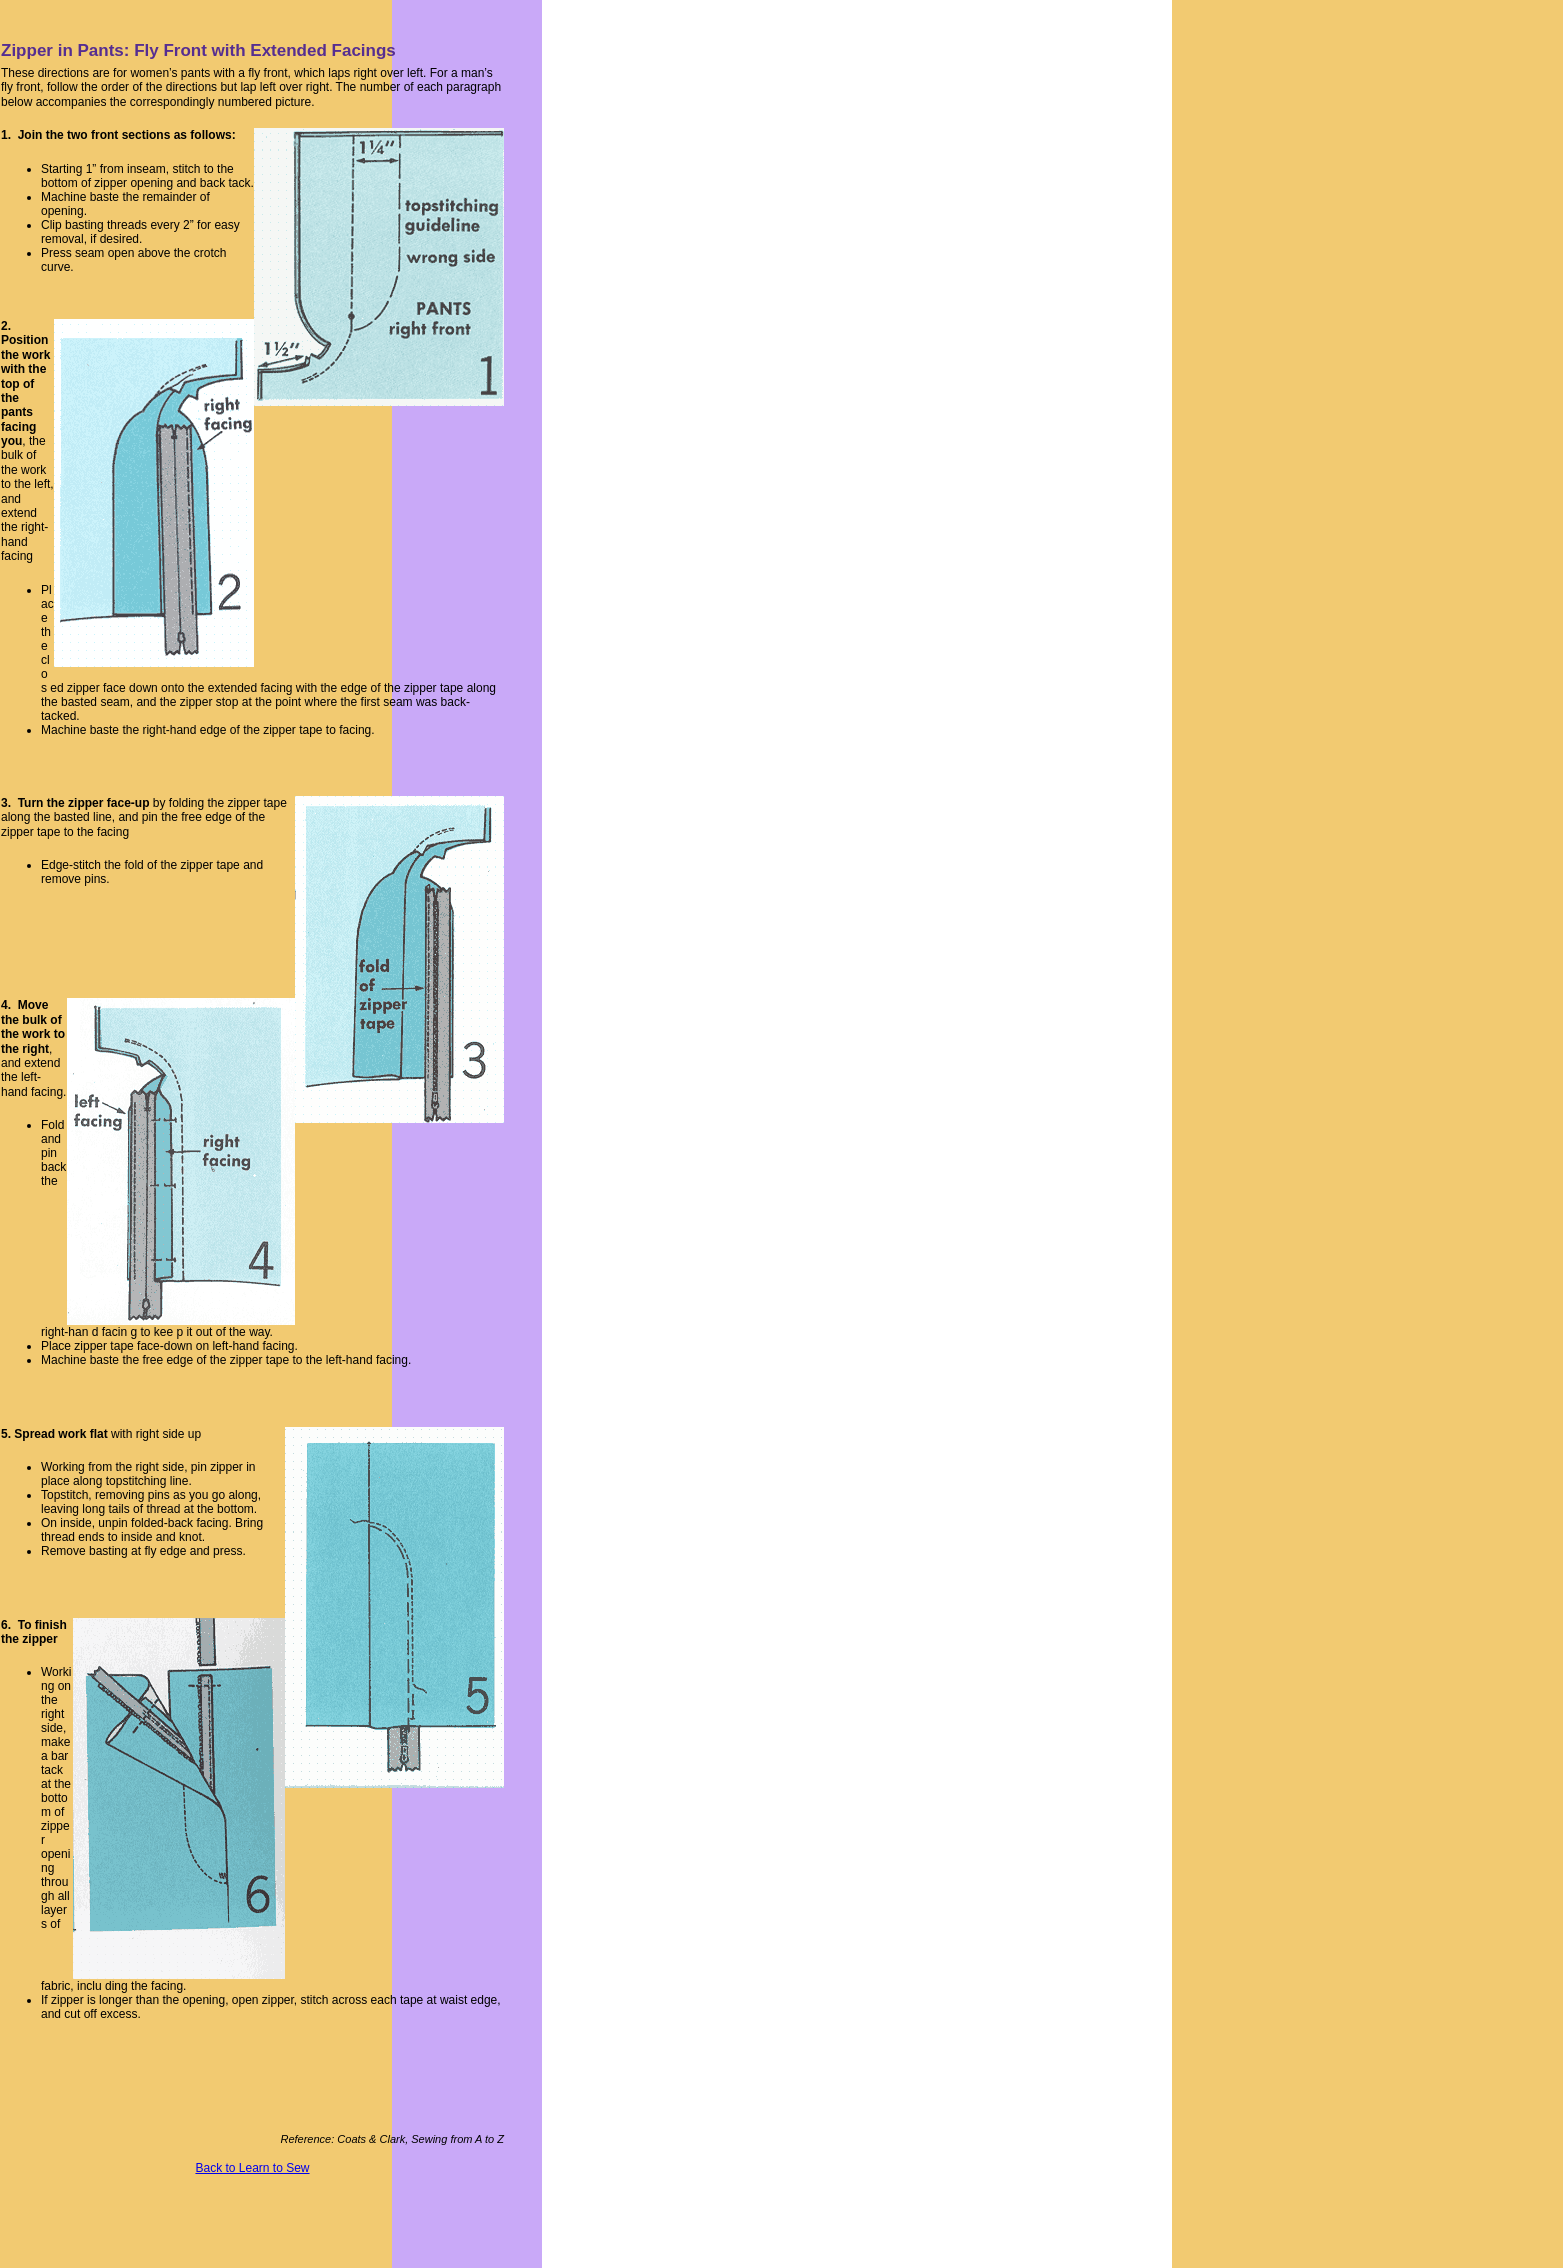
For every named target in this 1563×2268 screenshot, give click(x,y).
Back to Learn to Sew (252, 2168)
